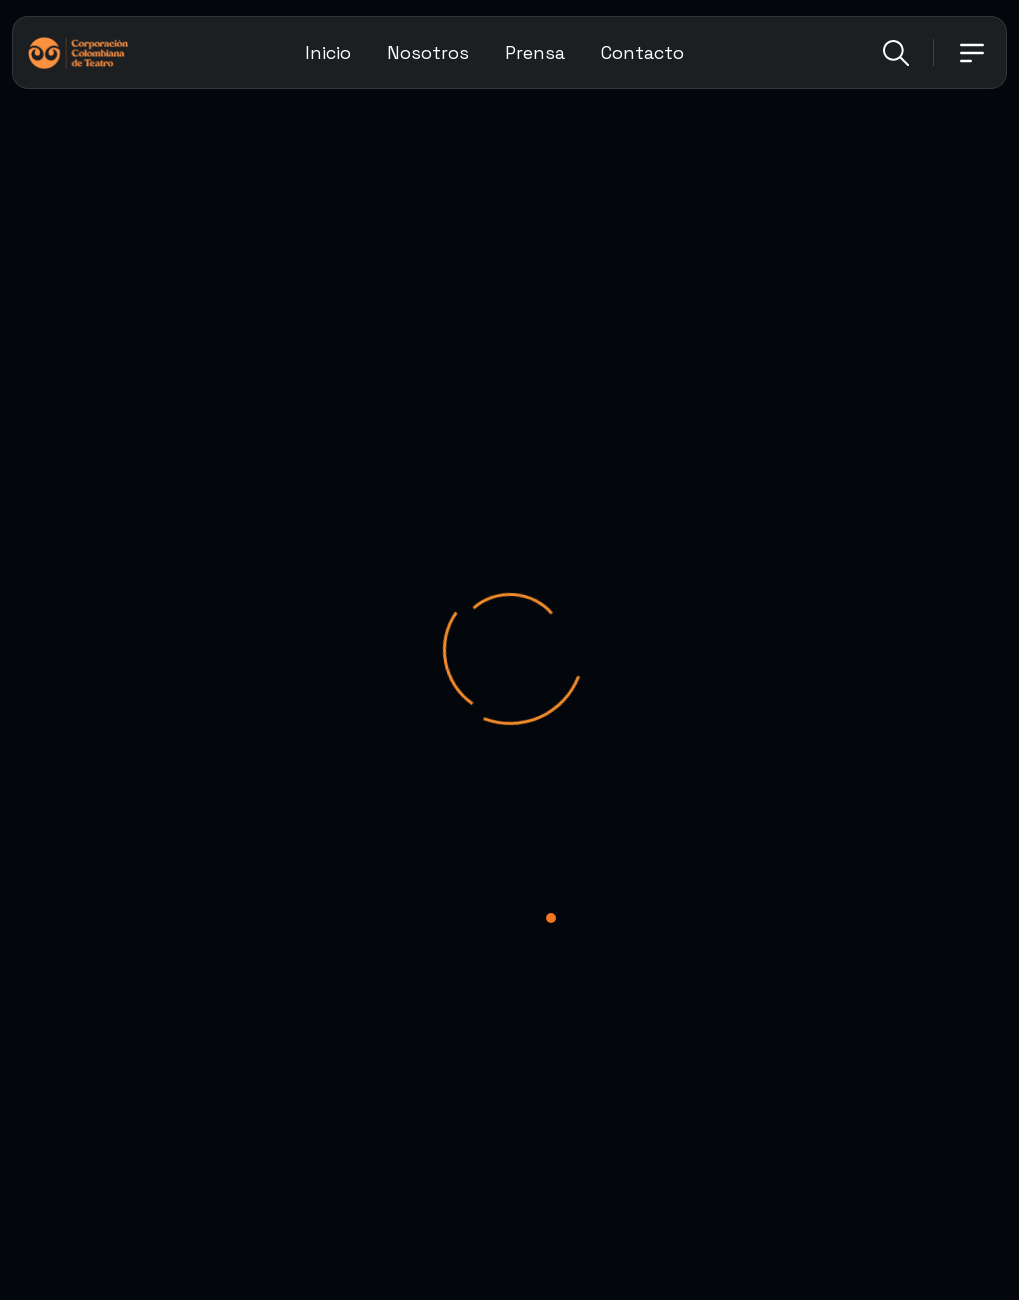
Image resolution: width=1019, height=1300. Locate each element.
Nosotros (428, 52)
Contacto (642, 52)
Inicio (328, 52)
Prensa (535, 52)
